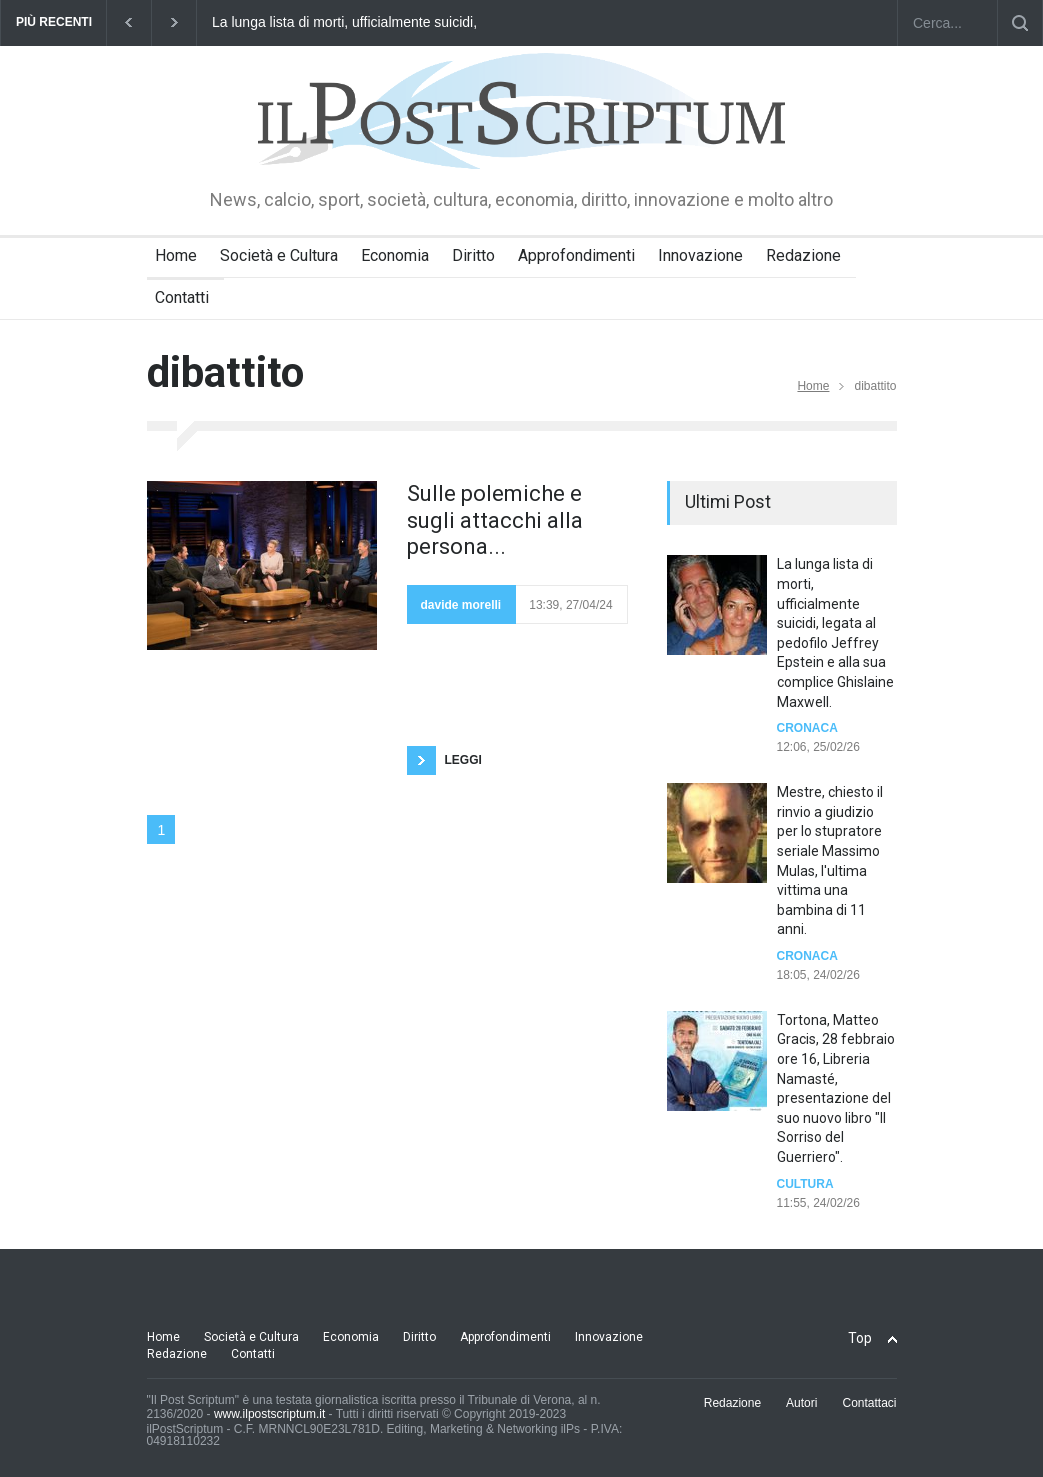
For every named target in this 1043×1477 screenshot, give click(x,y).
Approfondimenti (576, 255)
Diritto (473, 255)
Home (176, 255)
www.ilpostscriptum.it (269, 1414)
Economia (395, 255)
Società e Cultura (279, 255)
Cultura (805, 1184)
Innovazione (700, 255)
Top (860, 1338)
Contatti (182, 297)
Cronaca (807, 728)
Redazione (803, 255)
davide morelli (461, 605)
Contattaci (869, 1403)
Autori (801, 1403)
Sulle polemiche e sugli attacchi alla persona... (495, 520)
